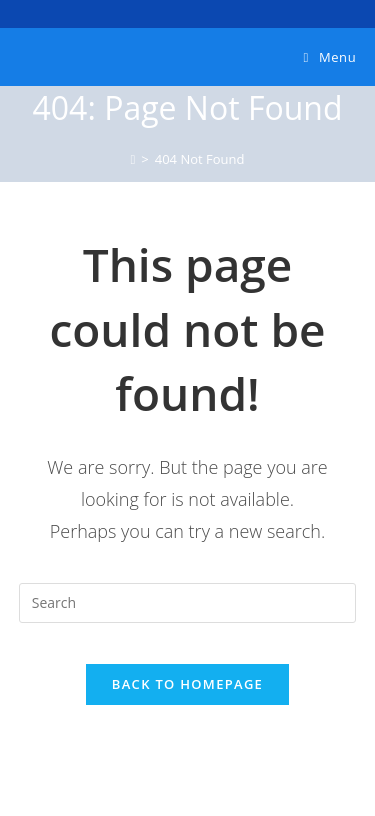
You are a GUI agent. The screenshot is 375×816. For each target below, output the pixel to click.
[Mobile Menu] (330, 57)
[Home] (133, 159)
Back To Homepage (187, 684)
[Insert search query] (188, 603)
